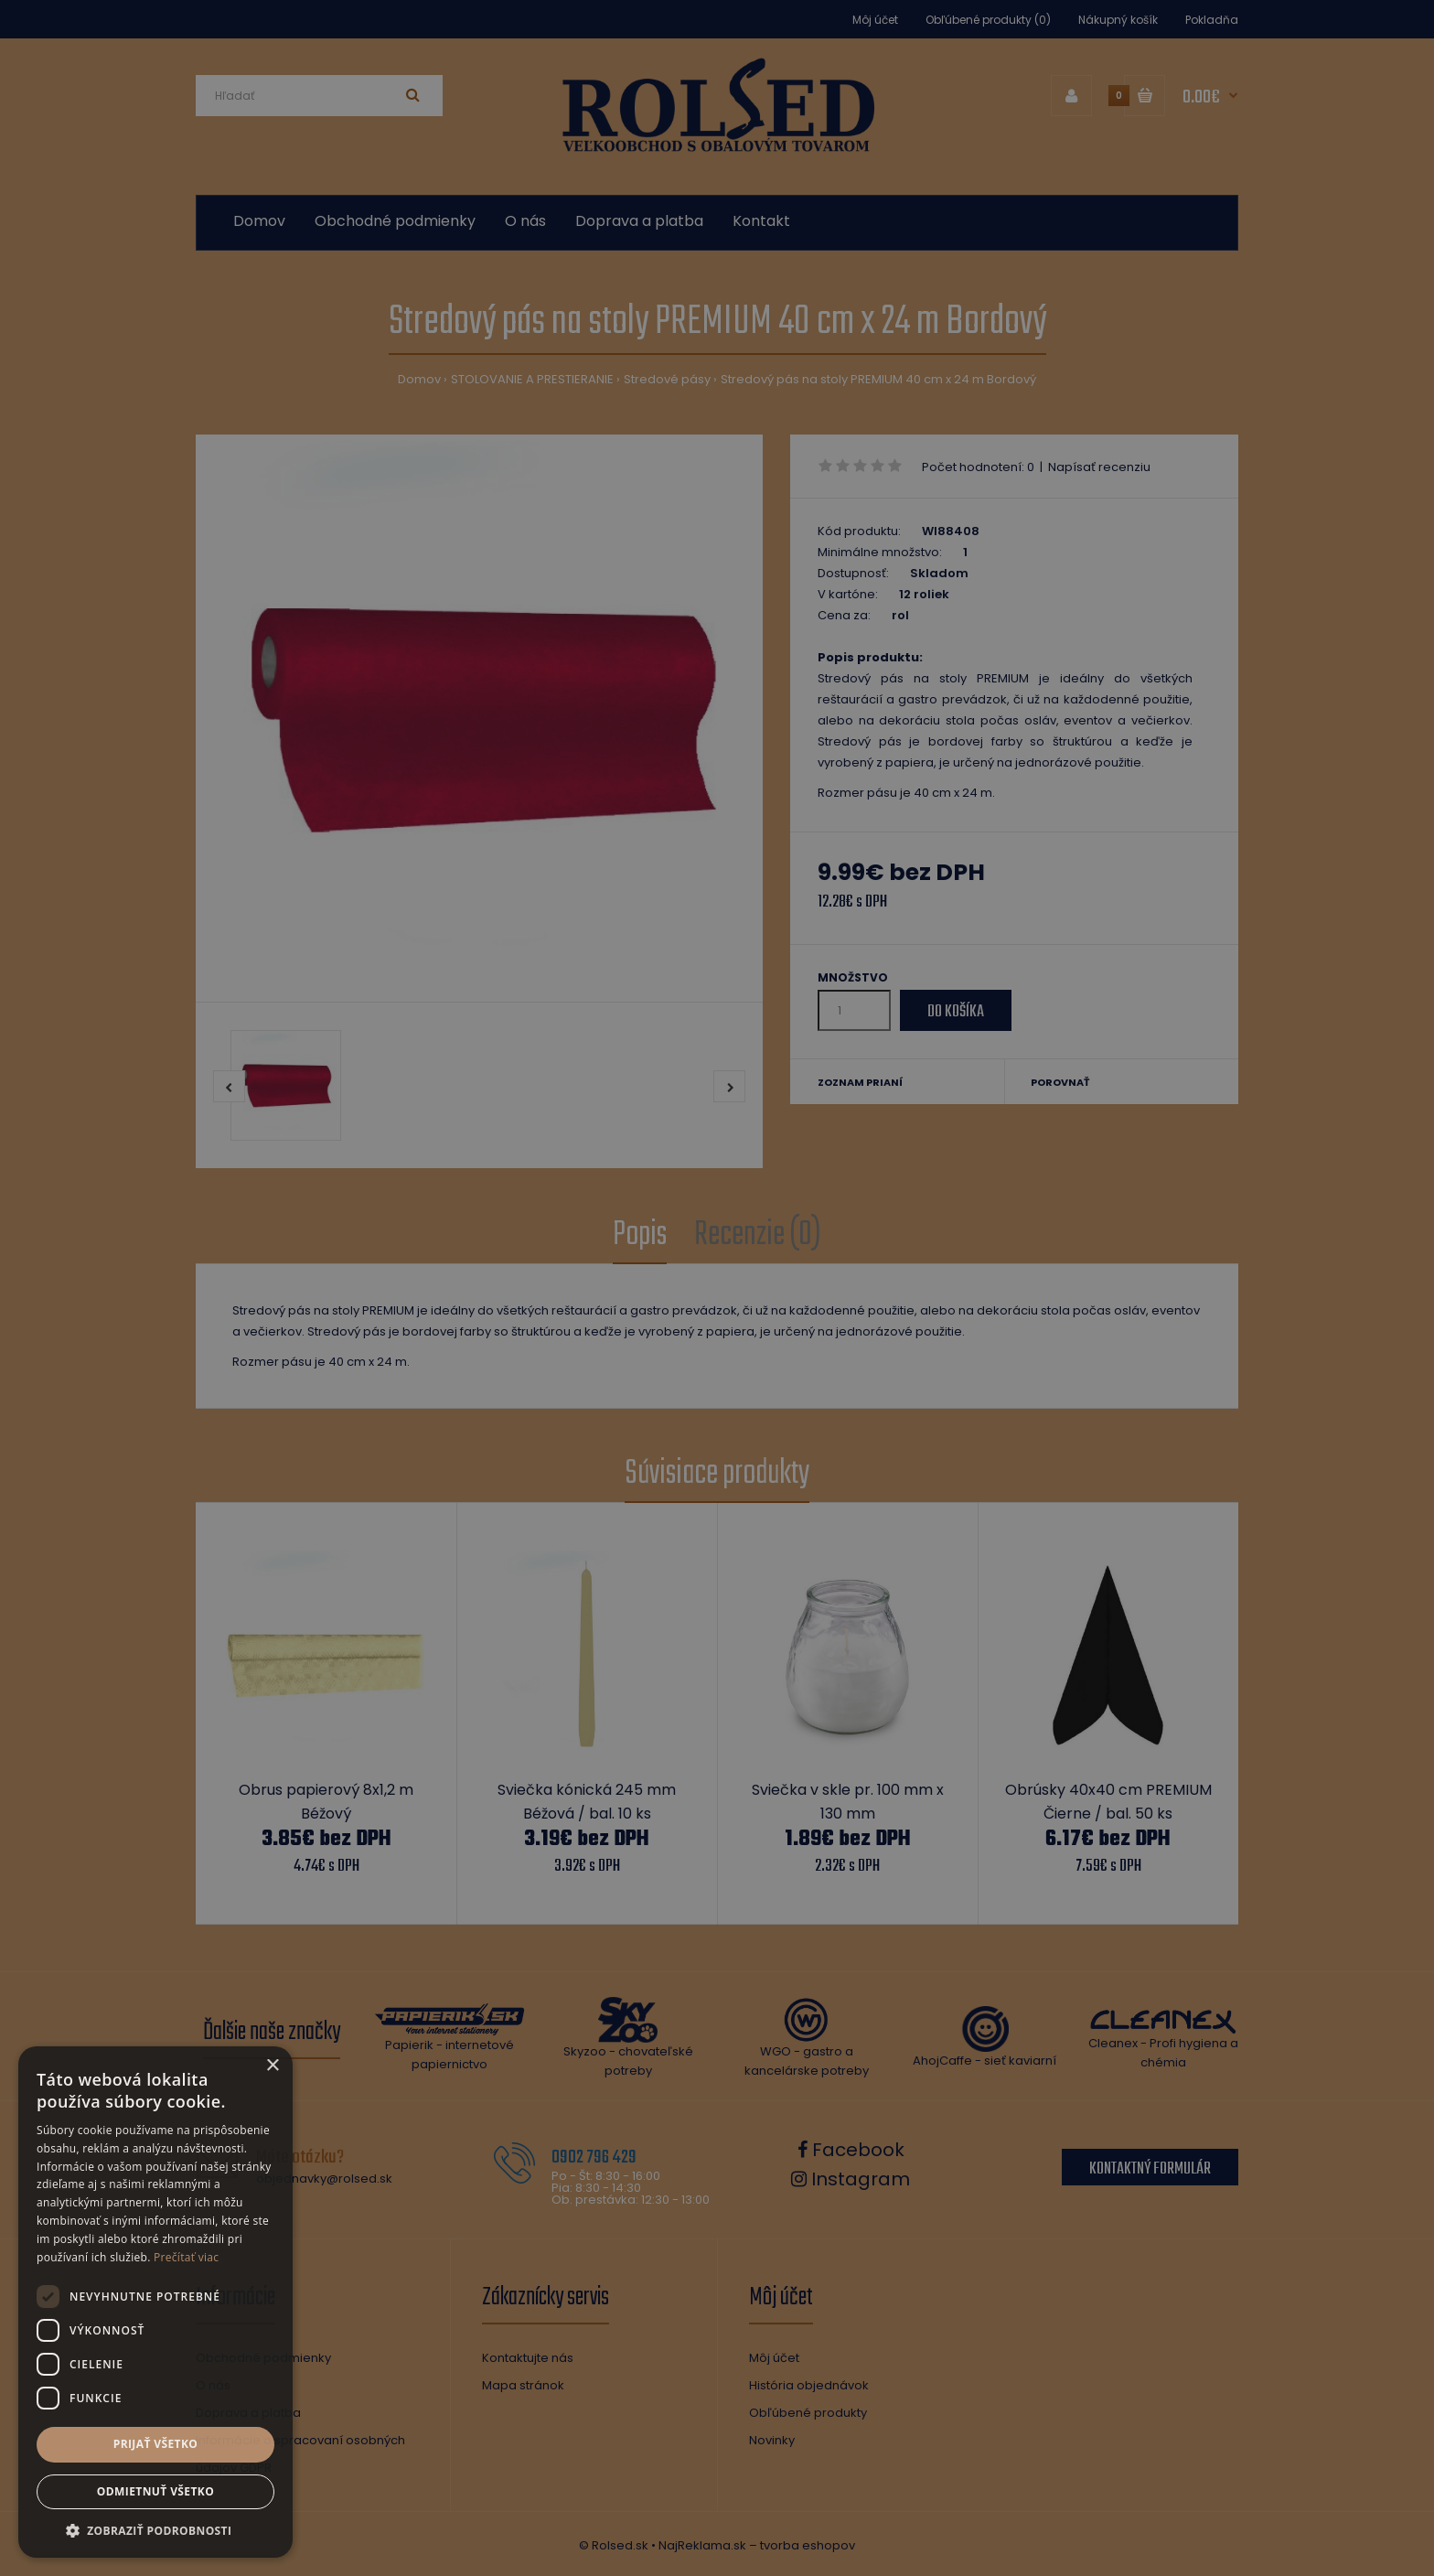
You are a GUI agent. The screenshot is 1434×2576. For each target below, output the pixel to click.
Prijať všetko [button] (155, 2444)
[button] (155, 2530)
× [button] (272, 2066)
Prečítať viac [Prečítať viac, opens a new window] (186, 2257)
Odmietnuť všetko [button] (155, 2491)
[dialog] (717, 1288)
